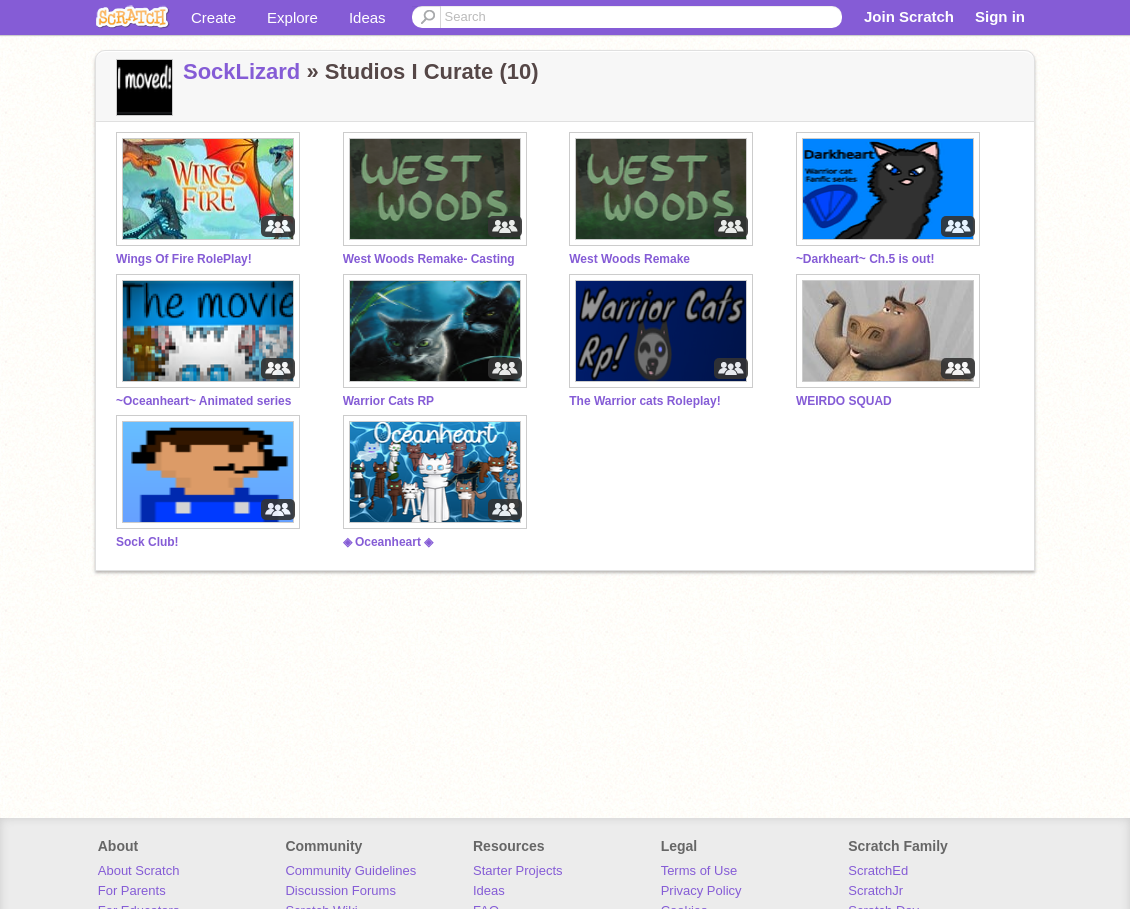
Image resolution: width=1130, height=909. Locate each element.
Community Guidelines (350, 870)
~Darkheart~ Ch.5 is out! (865, 259)
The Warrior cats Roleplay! (644, 401)
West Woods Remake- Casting (429, 259)
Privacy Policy (701, 890)
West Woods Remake (629, 259)
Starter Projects (518, 870)
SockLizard (241, 71)
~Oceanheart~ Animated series (203, 401)
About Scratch (139, 870)
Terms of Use (699, 870)
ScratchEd (878, 870)
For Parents (132, 890)
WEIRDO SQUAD (844, 401)
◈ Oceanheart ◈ (388, 542)
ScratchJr (875, 890)
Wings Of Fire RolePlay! (184, 259)
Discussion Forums (340, 890)
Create (213, 17)
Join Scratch (909, 16)
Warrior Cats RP (388, 401)
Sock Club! (147, 542)
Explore (292, 17)
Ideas (367, 17)
